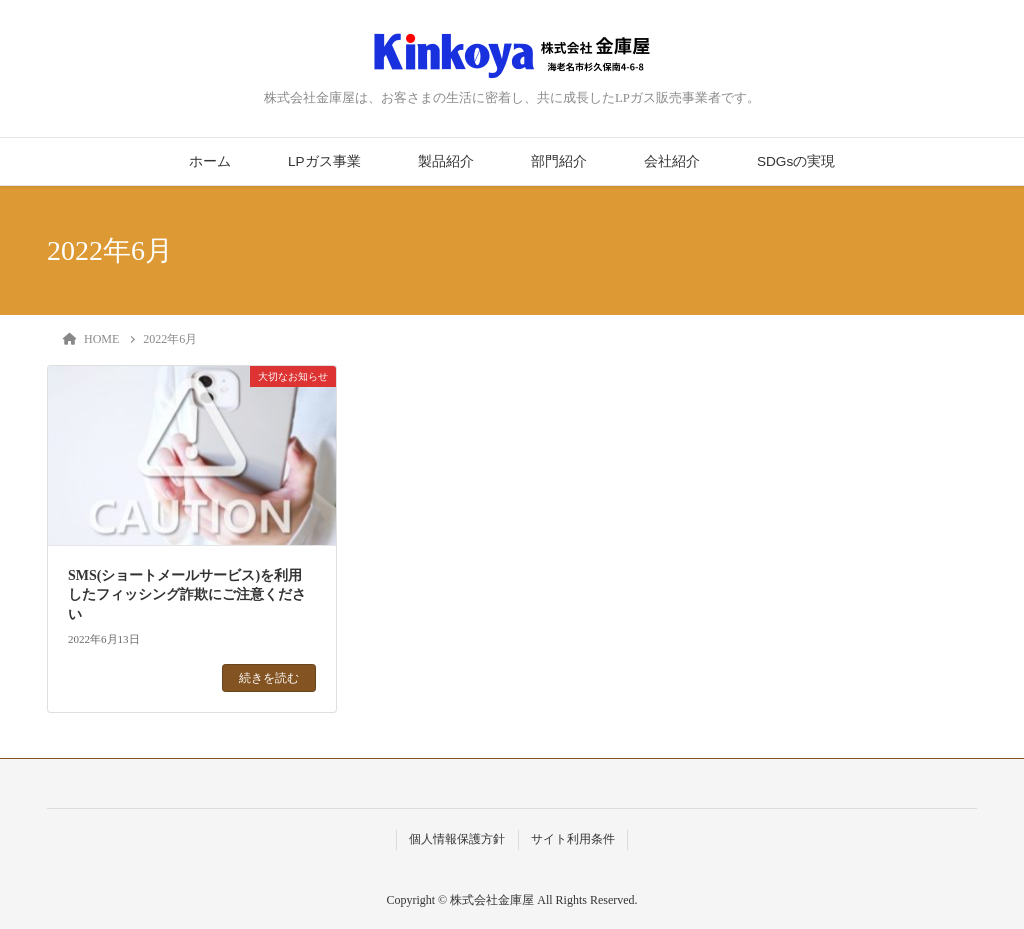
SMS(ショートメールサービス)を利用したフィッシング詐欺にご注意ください (187, 595)
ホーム (210, 161)
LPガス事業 (324, 161)
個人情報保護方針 (457, 839)
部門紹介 (559, 161)
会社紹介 (672, 161)
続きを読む (269, 678)
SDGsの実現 (796, 161)
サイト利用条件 (573, 839)
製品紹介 (446, 161)
